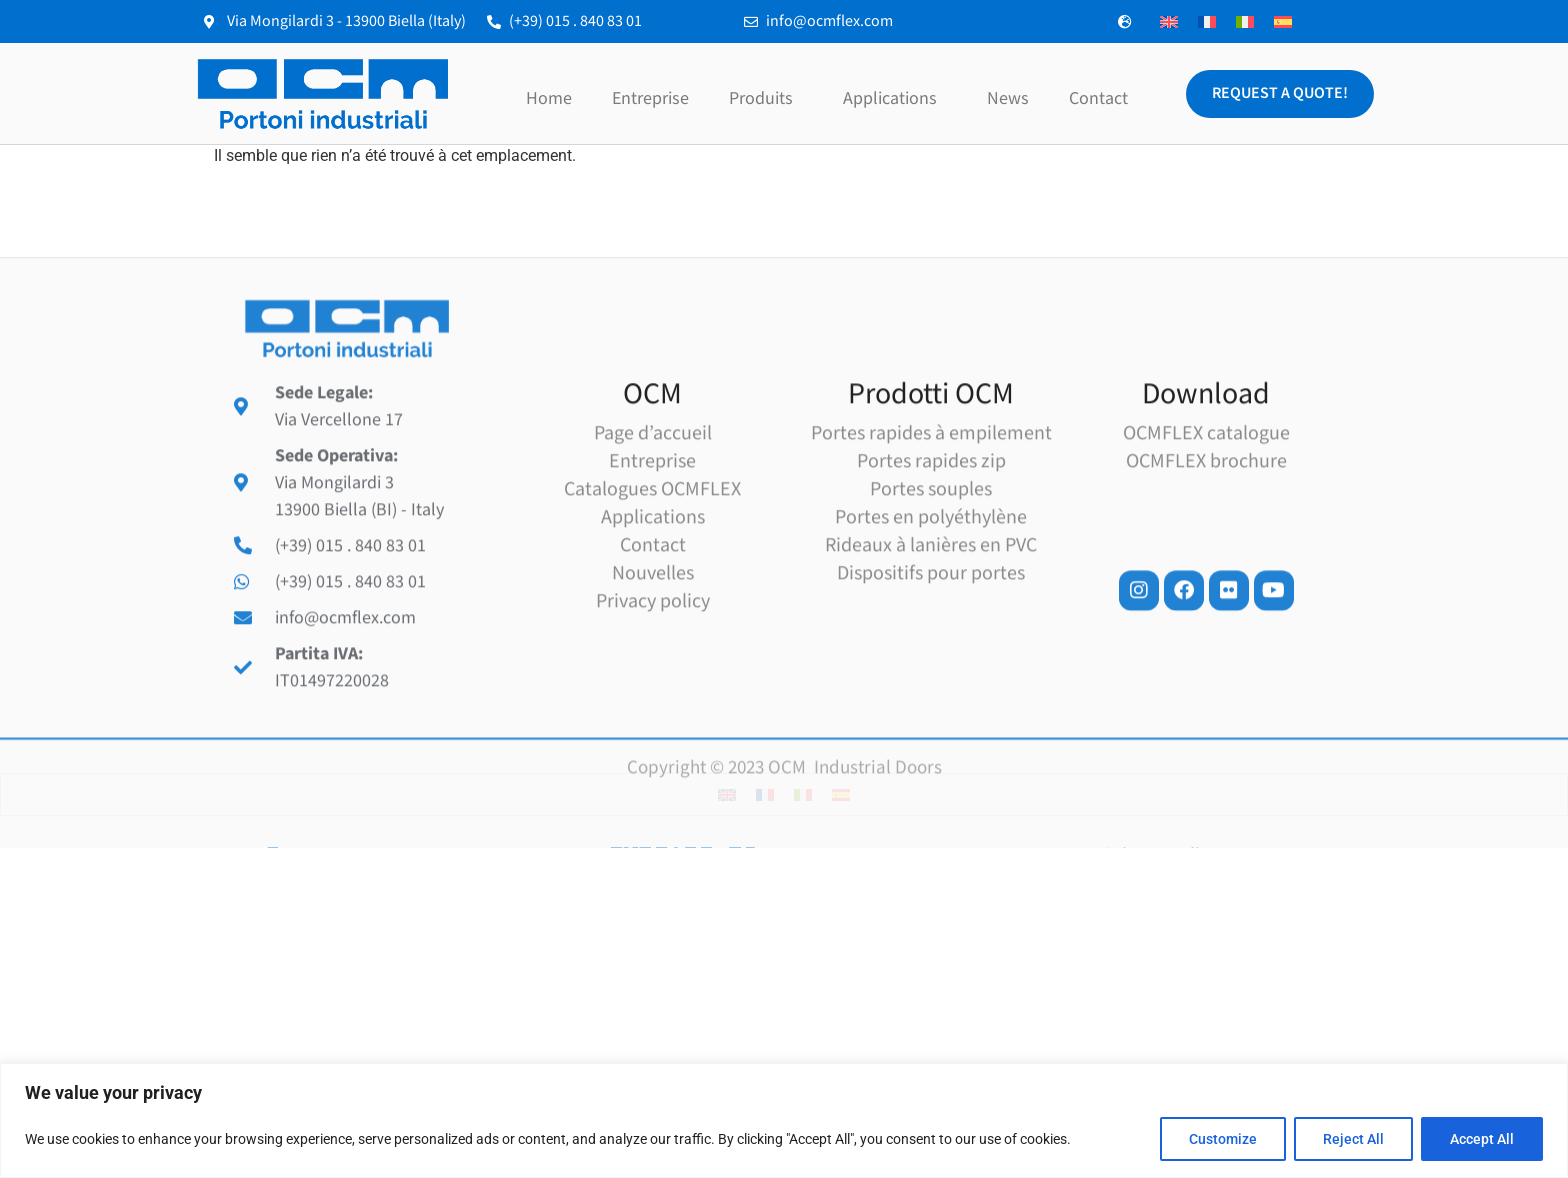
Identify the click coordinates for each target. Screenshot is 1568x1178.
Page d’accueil (653, 553)
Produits (766, 98)
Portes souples (931, 609)
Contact (1098, 98)
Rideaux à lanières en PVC (931, 665)
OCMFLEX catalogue (1206, 553)
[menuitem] (1169, 21)
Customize (1223, 1139)
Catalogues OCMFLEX (652, 609)
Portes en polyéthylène (931, 637)
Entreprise (650, 98)
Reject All (1353, 1139)
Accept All (1482, 1139)
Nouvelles (653, 693)
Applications (895, 98)
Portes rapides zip (931, 581)
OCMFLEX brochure (1206, 581)
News (1008, 98)
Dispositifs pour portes (931, 693)
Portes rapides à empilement (931, 553)
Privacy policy (653, 721)
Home (549, 98)
